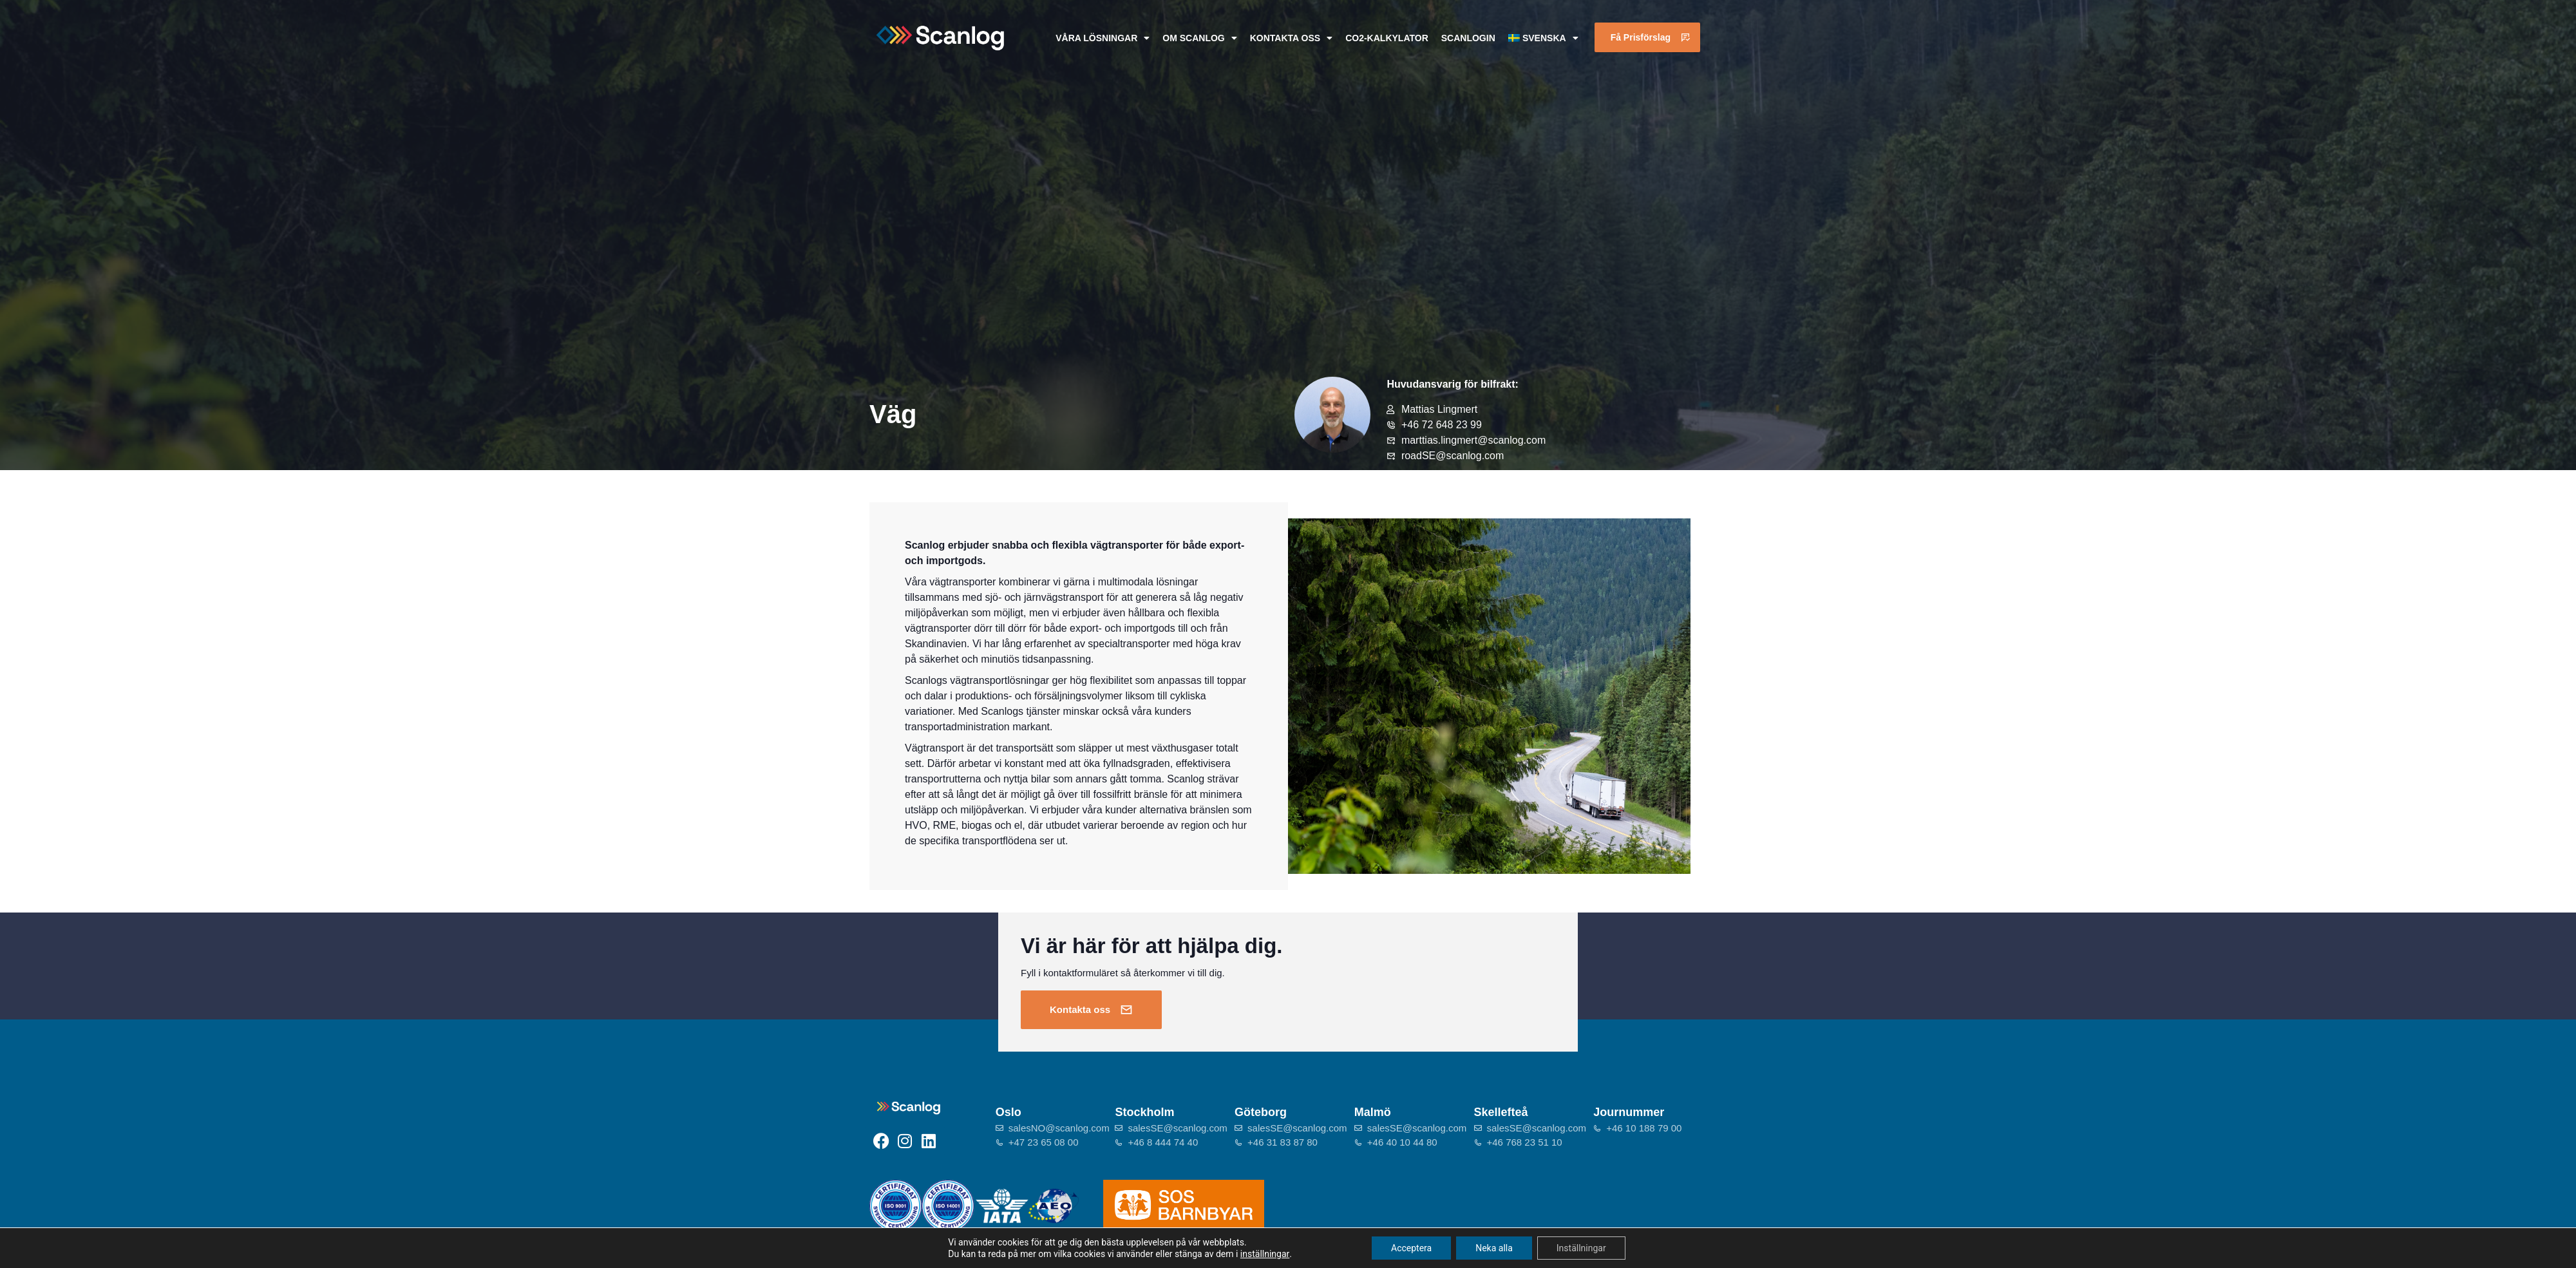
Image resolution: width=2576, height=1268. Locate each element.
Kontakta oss (1291, 38)
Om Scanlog (1199, 38)
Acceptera (1411, 1248)
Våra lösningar (1103, 38)
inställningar (1264, 1254)
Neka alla (1494, 1248)
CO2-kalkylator (1386, 38)
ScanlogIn (1468, 38)
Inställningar (1581, 1248)
